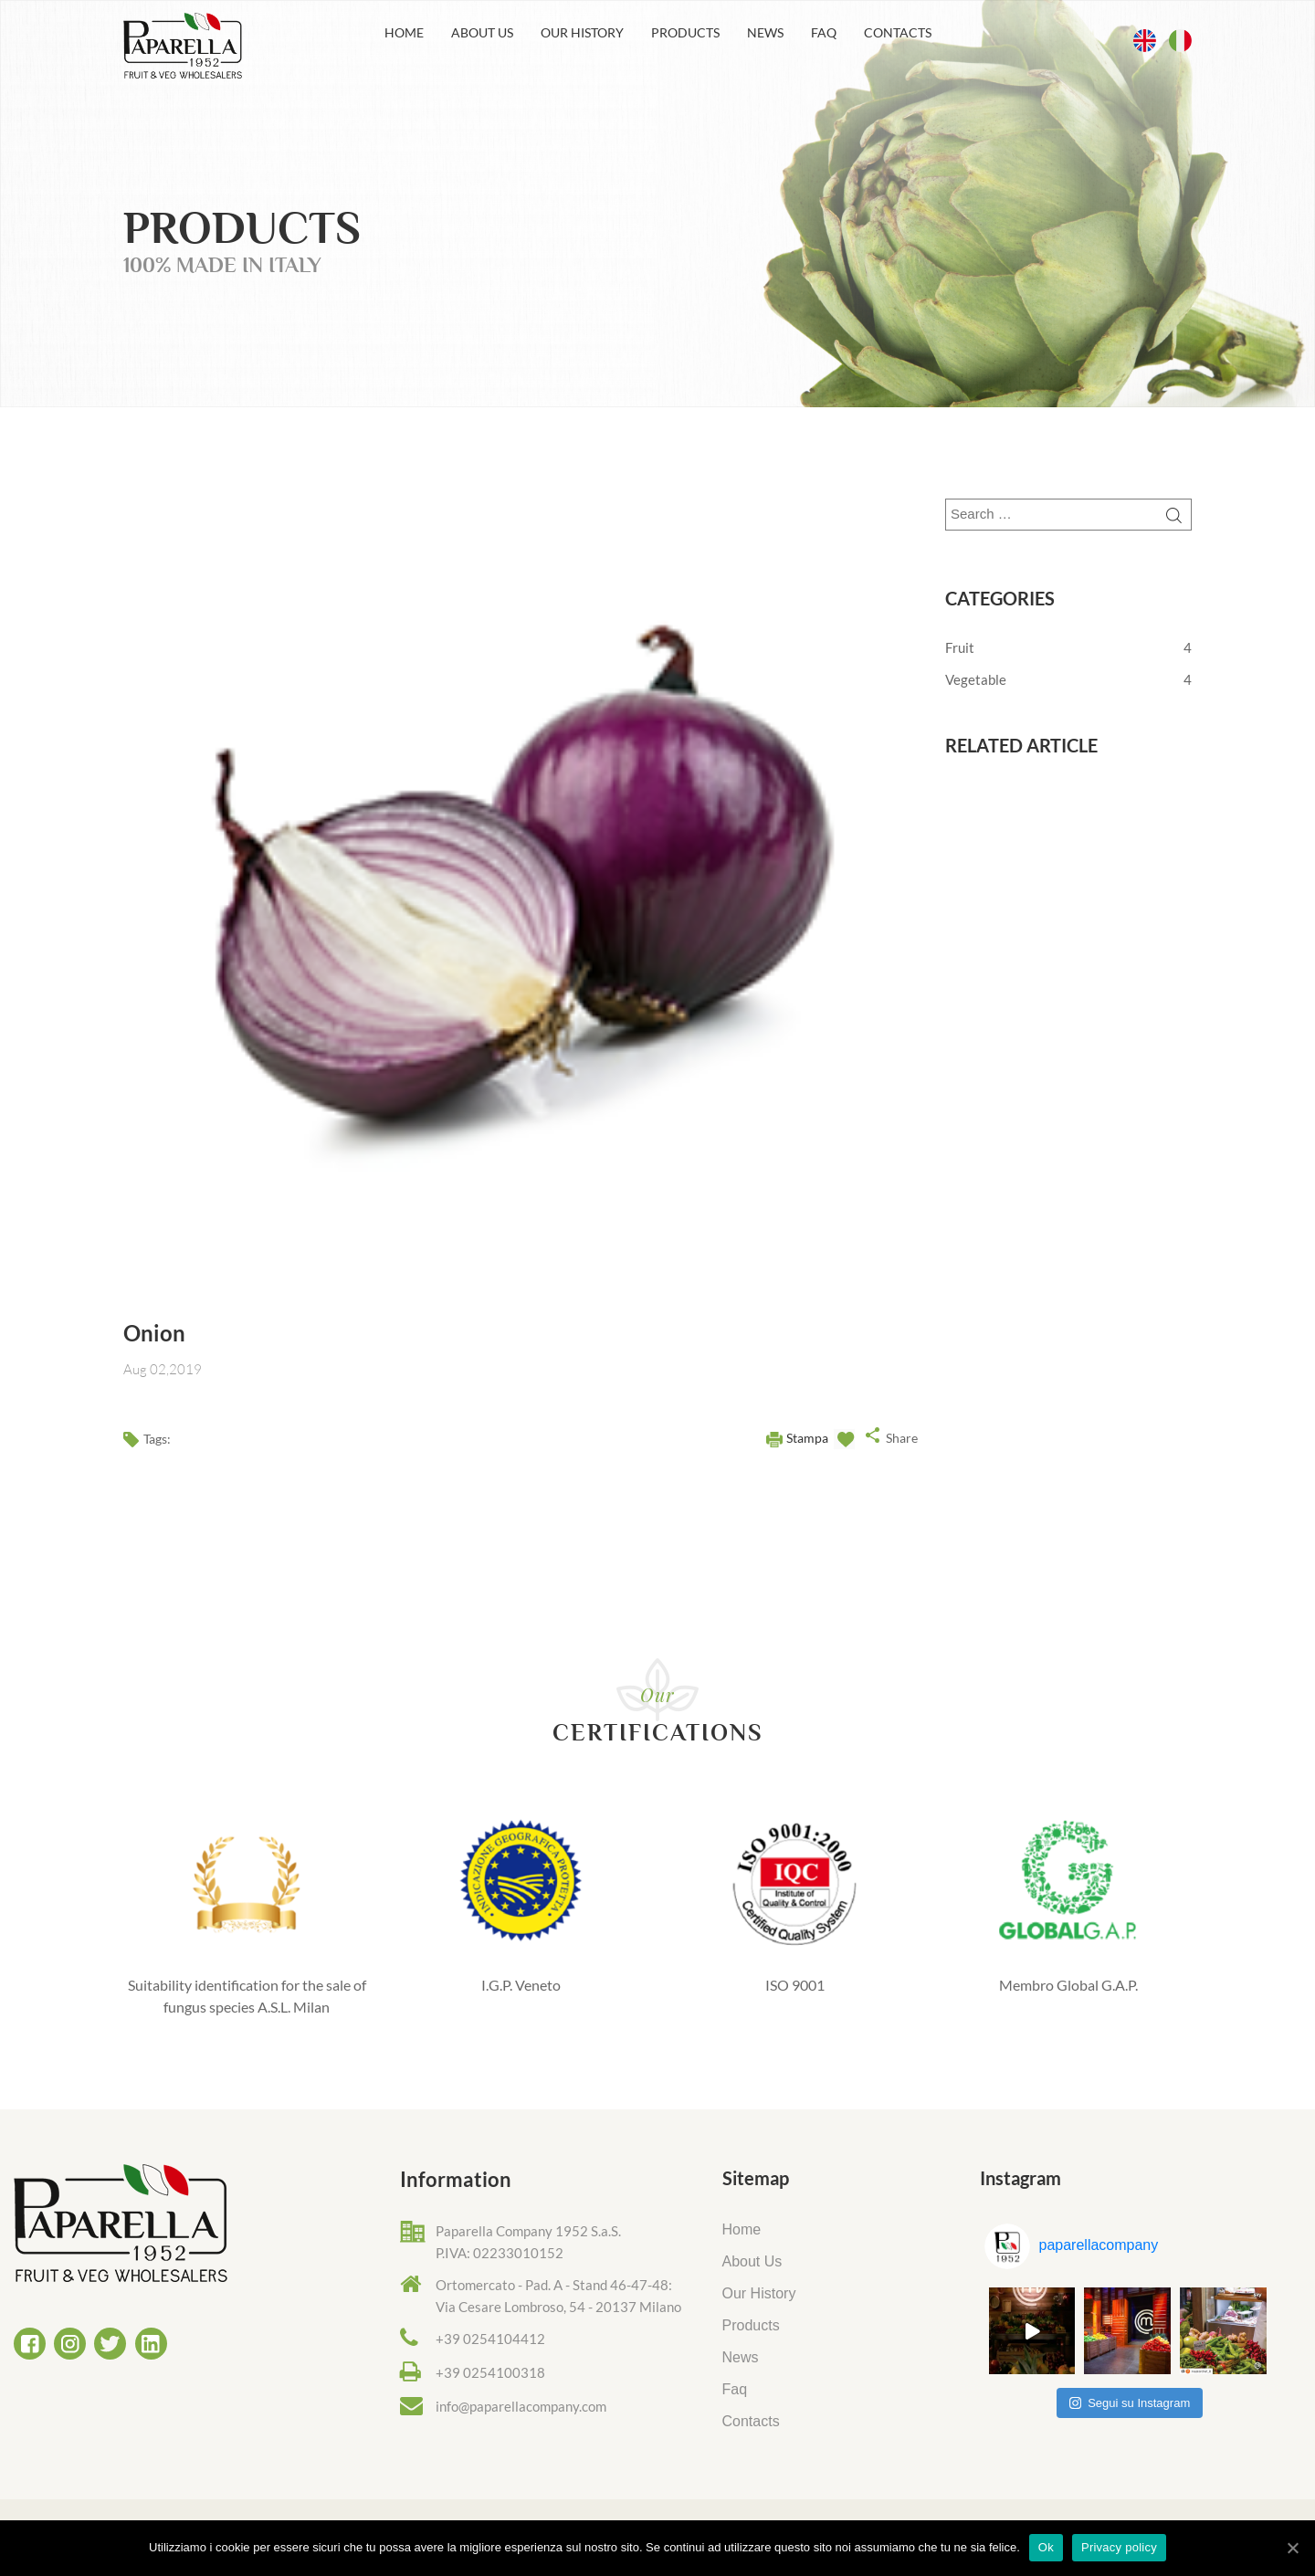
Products (685, 32)
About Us (482, 32)
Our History (582, 32)
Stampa (807, 1438)
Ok (1046, 2547)
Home (404, 32)
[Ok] (1292, 2548)
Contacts (897, 32)
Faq (823, 32)
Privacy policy (1119, 2547)
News (765, 32)
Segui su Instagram (1129, 2403)
